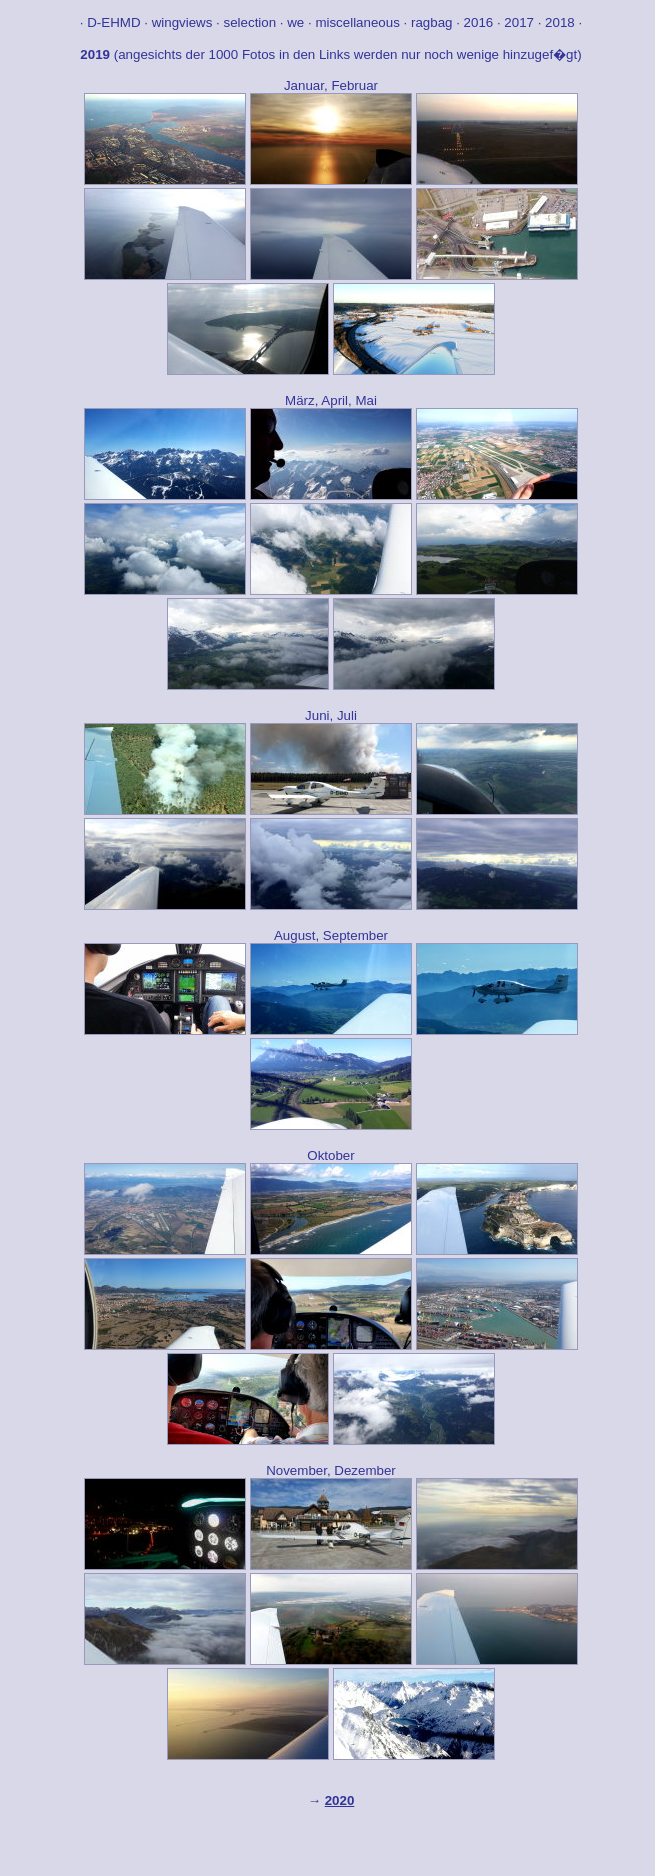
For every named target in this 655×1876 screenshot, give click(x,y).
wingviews (182, 22)
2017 (519, 22)
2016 (479, 22)
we (297, 22)
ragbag (432, 22)
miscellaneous (357, 22)
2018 (560, 22)
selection (250, 22)
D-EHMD (113, 22)
